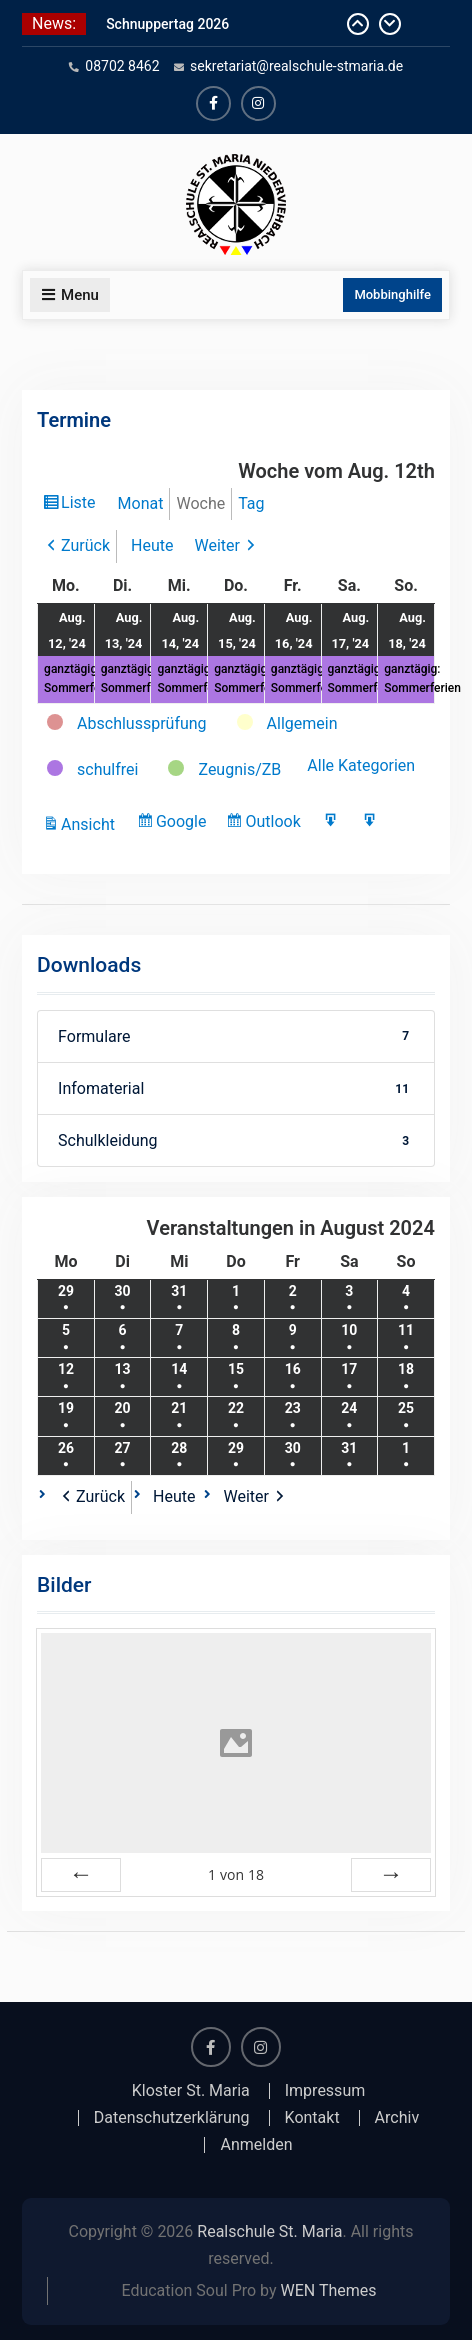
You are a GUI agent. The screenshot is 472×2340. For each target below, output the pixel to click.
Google (184, 824)
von (236, 1874)
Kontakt (312, 2118)
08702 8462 (122, 66)
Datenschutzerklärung (172, 2118)
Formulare (236, 1036)
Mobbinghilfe (392, 294)
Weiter (217, 545)
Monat (141, 503)
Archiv (397, 2118)
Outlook (275, 824)
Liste (80, 505)
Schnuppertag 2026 (167, 24)
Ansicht (91, 824)
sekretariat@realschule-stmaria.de (296, 66)
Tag (251, 503)
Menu (70, 295)
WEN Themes (329, 2290)
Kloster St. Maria (191, 2091)
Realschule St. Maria (269, 2231)
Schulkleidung (236, 1140)
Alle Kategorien (361, 765)
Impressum (325, 2091)
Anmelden (256, 2145)
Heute (152, 545)
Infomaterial (236, 1088)
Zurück (85, 545)
